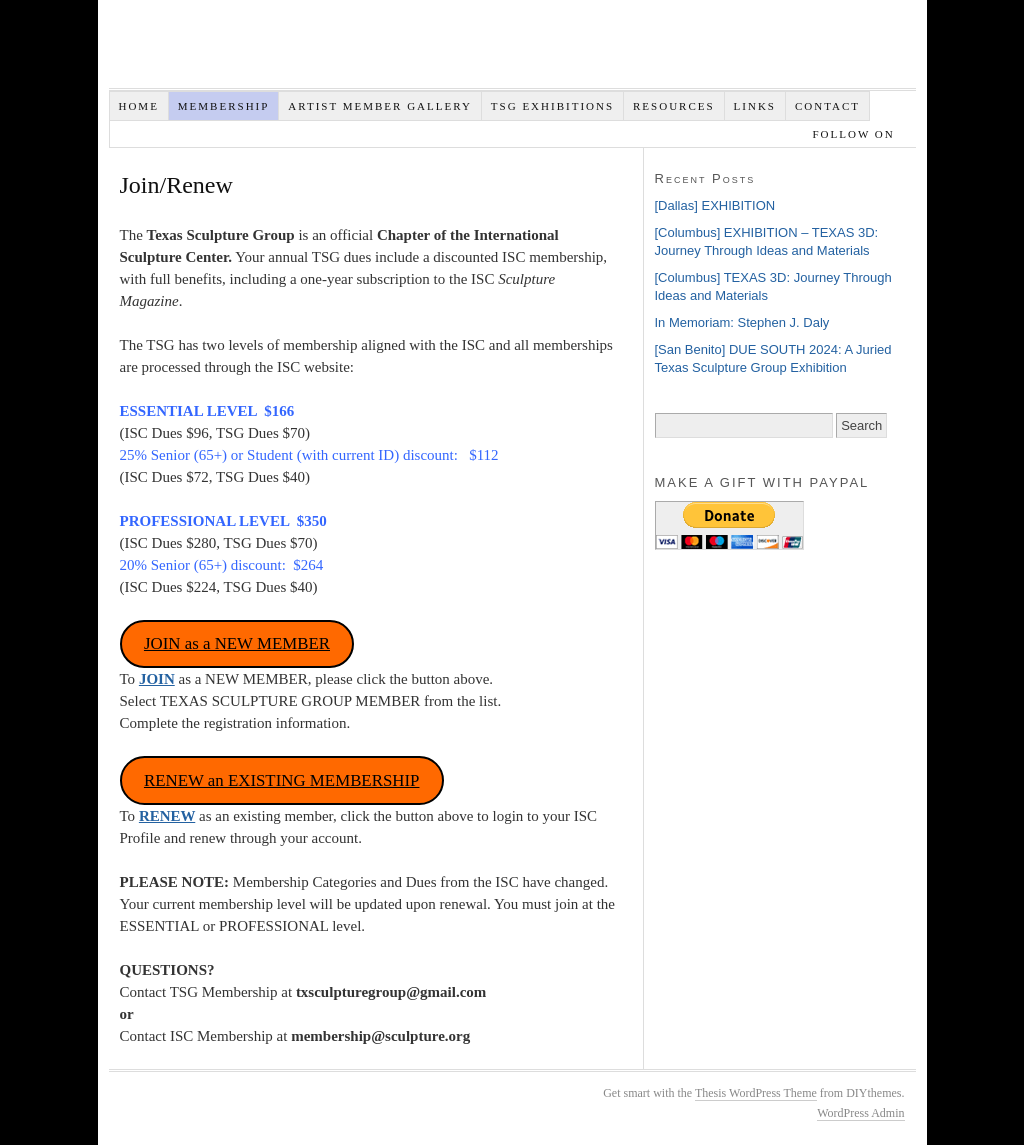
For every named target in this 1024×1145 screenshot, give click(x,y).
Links (755, 106)
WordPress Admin (860, 1113)
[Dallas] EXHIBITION (715, 205)
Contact (827, 106)
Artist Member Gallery (380, 106)
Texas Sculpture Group (409, 49)
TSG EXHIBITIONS (552, 106)
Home (138, 106)
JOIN (157, 679)
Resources (674, 106)
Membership (224, 106)
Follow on (855, 134)
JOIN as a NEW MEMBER (237, 643)
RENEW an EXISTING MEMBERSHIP (282, 780)
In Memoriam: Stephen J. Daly (742, 322)
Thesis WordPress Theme (756, 1093)
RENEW (167, 816)
